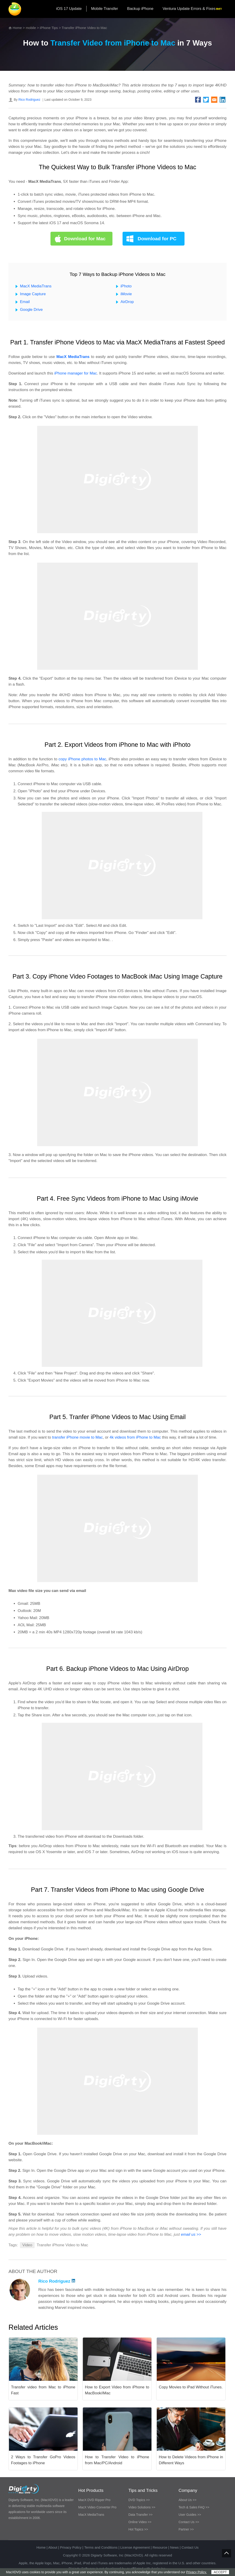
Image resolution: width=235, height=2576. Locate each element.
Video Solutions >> (142, 2507)
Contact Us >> (189, 2522)
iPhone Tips (49, 28)
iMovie (126, 294)
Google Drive (31, 309)
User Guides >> (190, 2514)
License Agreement (135, 2547)
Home (17, 28)
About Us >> (187, 2500)
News (174, 2547)
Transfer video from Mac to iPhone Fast (43, 2390)
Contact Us (190, 2547)
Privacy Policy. (196, 2572)
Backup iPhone (140, 8)
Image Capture (33, 294)
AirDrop (127, 302)
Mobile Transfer (104, 8)
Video (27, 2245)
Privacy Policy (70, 2547)
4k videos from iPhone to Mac (135, 1437)
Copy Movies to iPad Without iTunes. (191, 2387)
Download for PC (157, 238)
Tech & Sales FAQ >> (194, 2507)
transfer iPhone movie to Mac (77, 1437)
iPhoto (125, 286)
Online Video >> (140, 2522)
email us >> (191, 2234)
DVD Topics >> (139, 2500)
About (52, 2547)
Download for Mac (85, 238)
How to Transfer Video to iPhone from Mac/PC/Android (117, 2460)
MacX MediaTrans (35, 286)
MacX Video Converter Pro (97, 2507)
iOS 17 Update (69, 8)
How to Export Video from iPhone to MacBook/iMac (117, 2390)
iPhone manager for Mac (75, 373)
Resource (160, 2547)
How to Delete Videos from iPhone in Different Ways (191, 2460)
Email (25, 302)
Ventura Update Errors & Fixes (188, 8)
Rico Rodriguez (29, 99)
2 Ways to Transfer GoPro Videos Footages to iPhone (43, 2460)
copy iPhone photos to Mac (82, 759)
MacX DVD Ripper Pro (94, 2500)
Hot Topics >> (138, 2529)
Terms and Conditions (101, 2547)
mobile (31, 28)
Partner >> (186, 2529)
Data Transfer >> (141, 2514)
